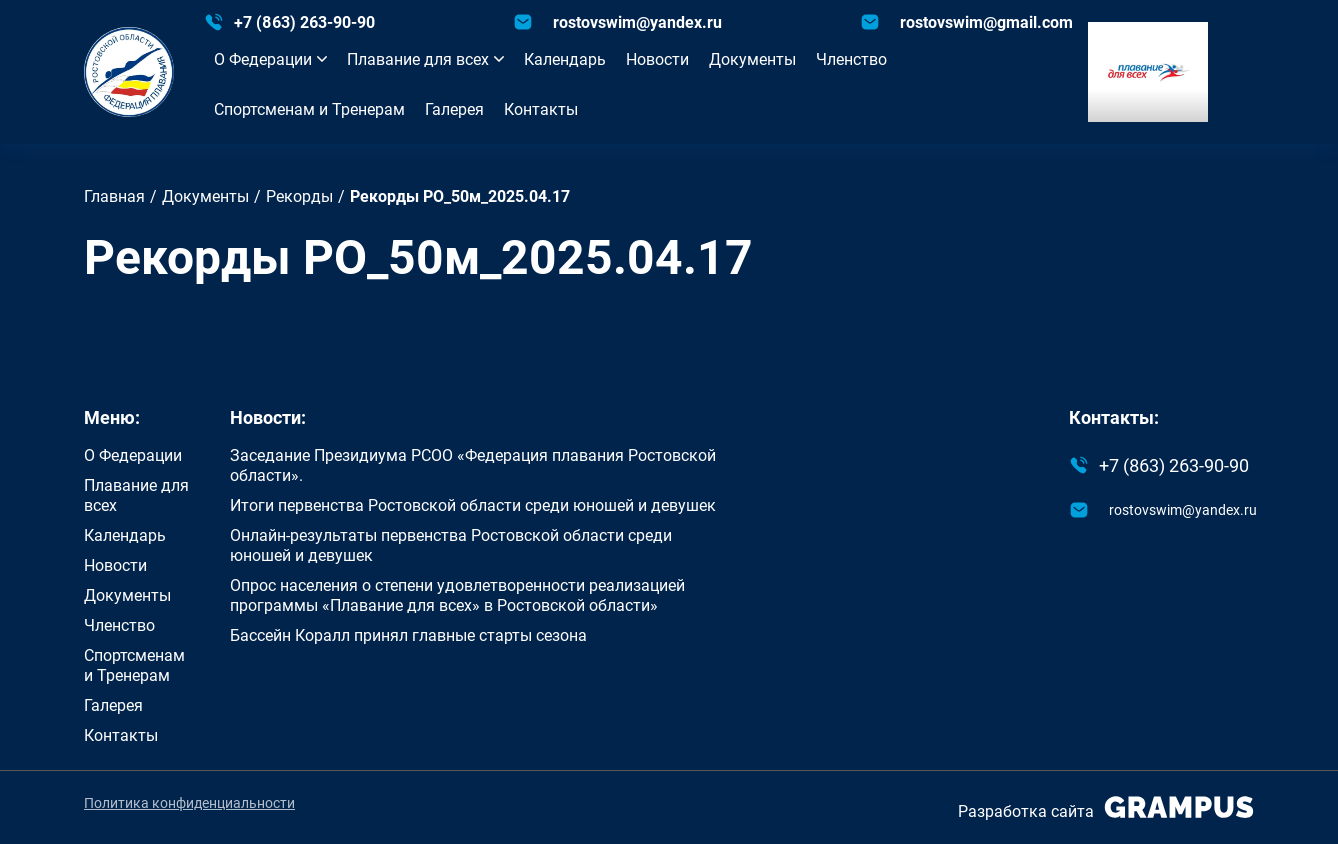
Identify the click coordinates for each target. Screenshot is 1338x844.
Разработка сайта (1106, 807)
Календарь (565, 59)
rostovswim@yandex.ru (637, 22)
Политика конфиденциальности (189, 803)
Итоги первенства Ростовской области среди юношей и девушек (473, 505)
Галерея (454, 109)
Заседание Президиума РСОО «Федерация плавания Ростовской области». (473, 465)
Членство (851, 59)
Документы (752, 59)
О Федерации (270, 59)
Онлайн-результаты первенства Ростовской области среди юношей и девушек (451, 545)
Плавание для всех (425, 59)
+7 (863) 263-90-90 (304, 22)
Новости (657, 59)
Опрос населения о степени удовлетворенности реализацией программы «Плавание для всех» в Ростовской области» (457, 595)
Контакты (541, 109)
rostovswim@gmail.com (986, 22)
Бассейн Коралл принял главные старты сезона (408, 635)
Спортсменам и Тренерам (309, 109)
